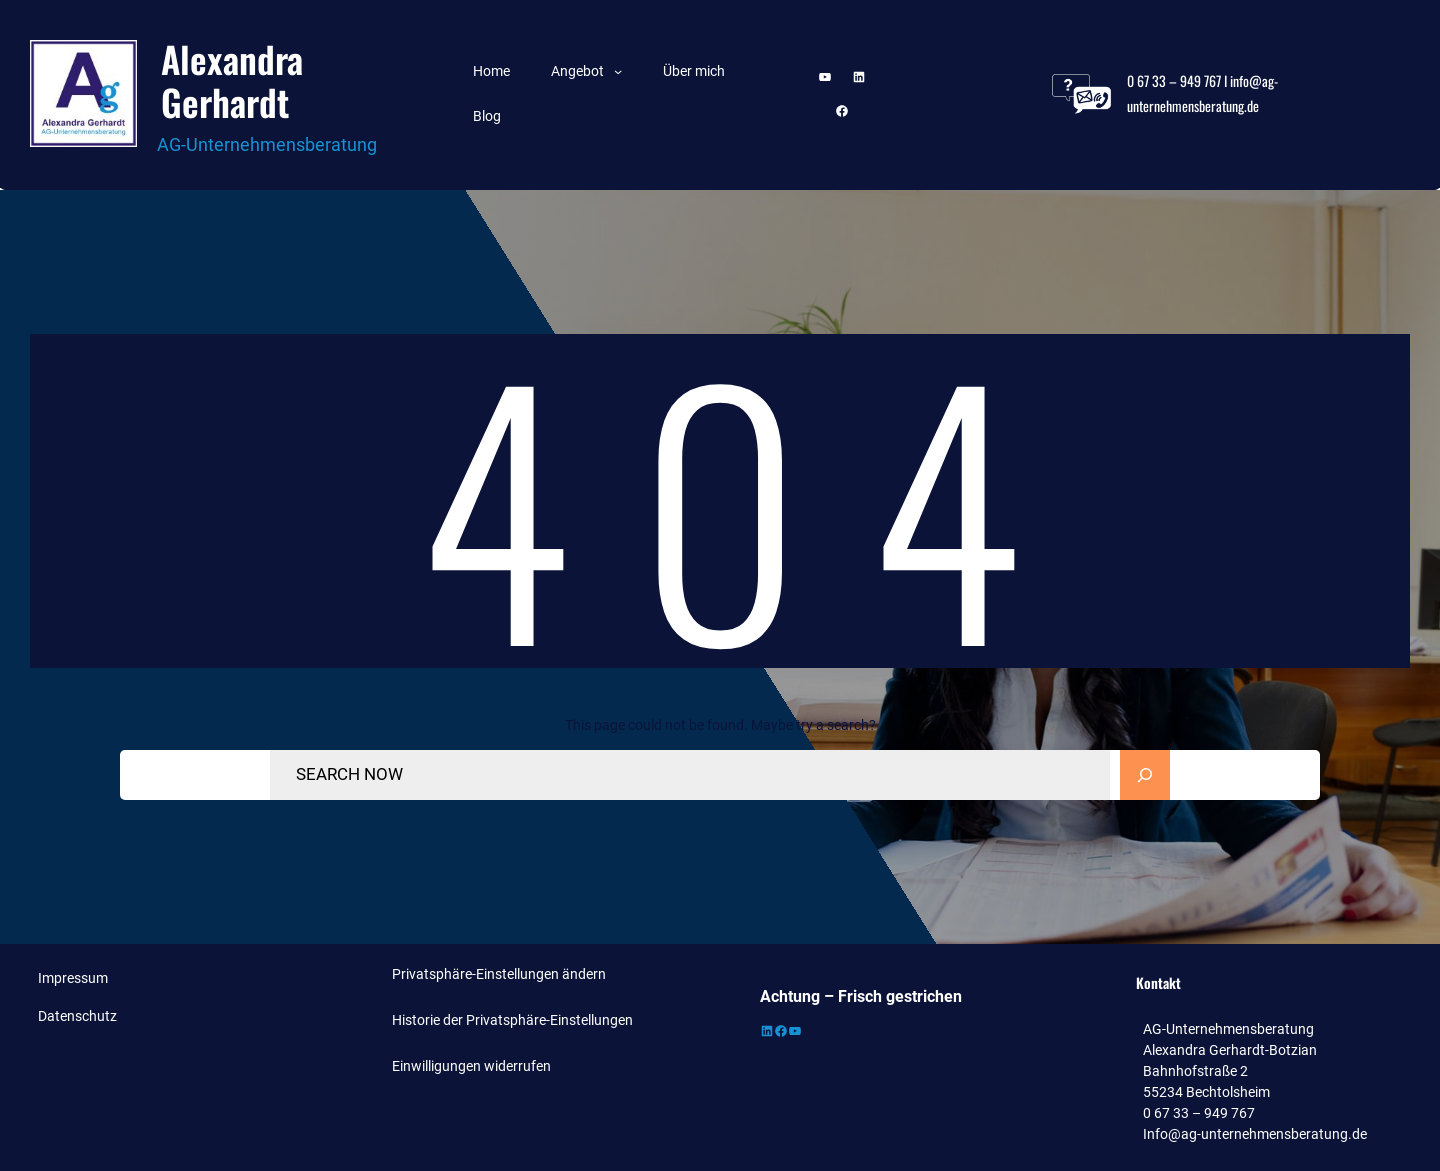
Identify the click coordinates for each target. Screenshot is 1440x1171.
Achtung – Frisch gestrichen (861, 996)
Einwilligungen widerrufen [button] (471, 1066)
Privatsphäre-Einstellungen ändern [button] (499, 974)
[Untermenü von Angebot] (618, 71)
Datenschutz (77, 1016)
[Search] (1145, 775)
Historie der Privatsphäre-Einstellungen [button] (512, 1020)
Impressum (73, 978)
